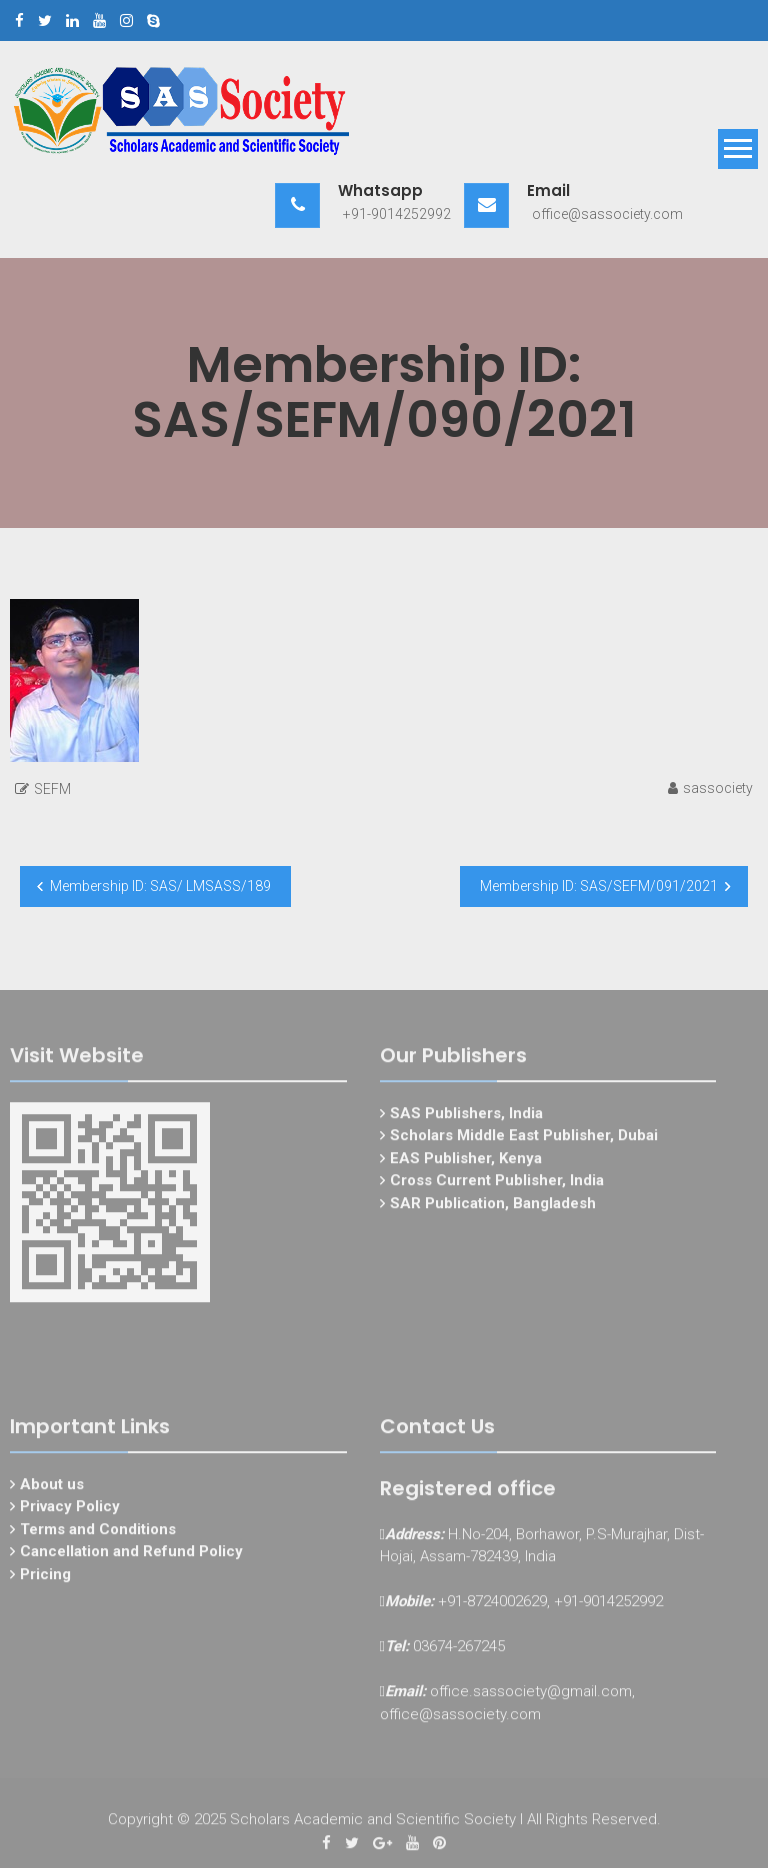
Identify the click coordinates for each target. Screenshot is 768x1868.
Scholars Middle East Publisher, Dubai (524, 1140)
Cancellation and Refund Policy (131, 1556)
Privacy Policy (70, 1511)
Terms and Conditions (98, 1534)
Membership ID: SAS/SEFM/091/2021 (599, 886)
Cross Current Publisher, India (497, 1185)
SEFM (52, 789)
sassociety (718, 788)
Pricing (45, 1579)
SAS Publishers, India (466, 1118)
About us (52, 1489)
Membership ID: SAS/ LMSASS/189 (160, 886)
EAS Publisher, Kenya (466, 1163)
